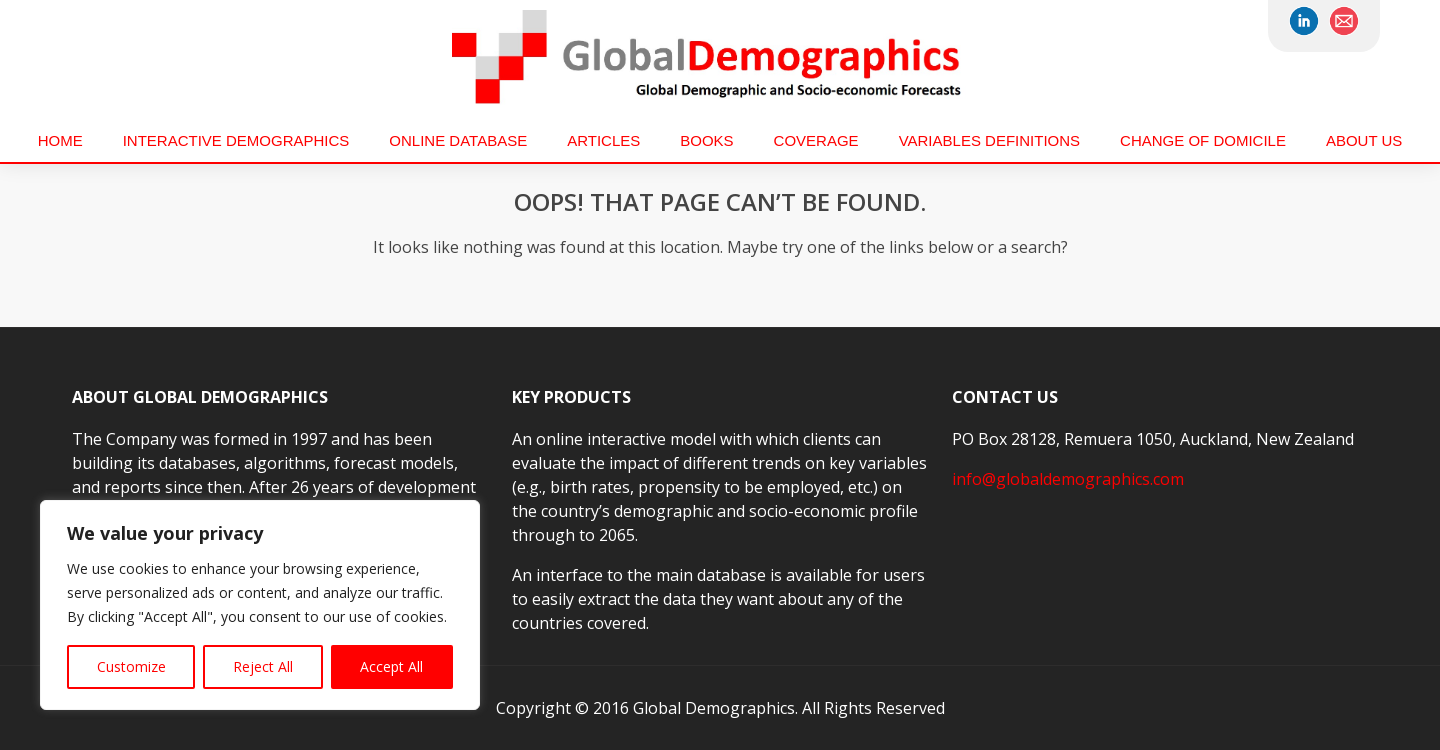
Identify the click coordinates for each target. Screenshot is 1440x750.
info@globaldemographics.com (1068, 479)
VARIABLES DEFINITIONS (989, 140)
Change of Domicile (1203, 140)
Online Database (458, 140)
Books (706, 140)
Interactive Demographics (236, 140)
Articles (603, 140)
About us (1364, 140)
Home (60, 140)
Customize (131, 666)
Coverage (816, 140)
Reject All (263, 666)
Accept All (391, 666)
